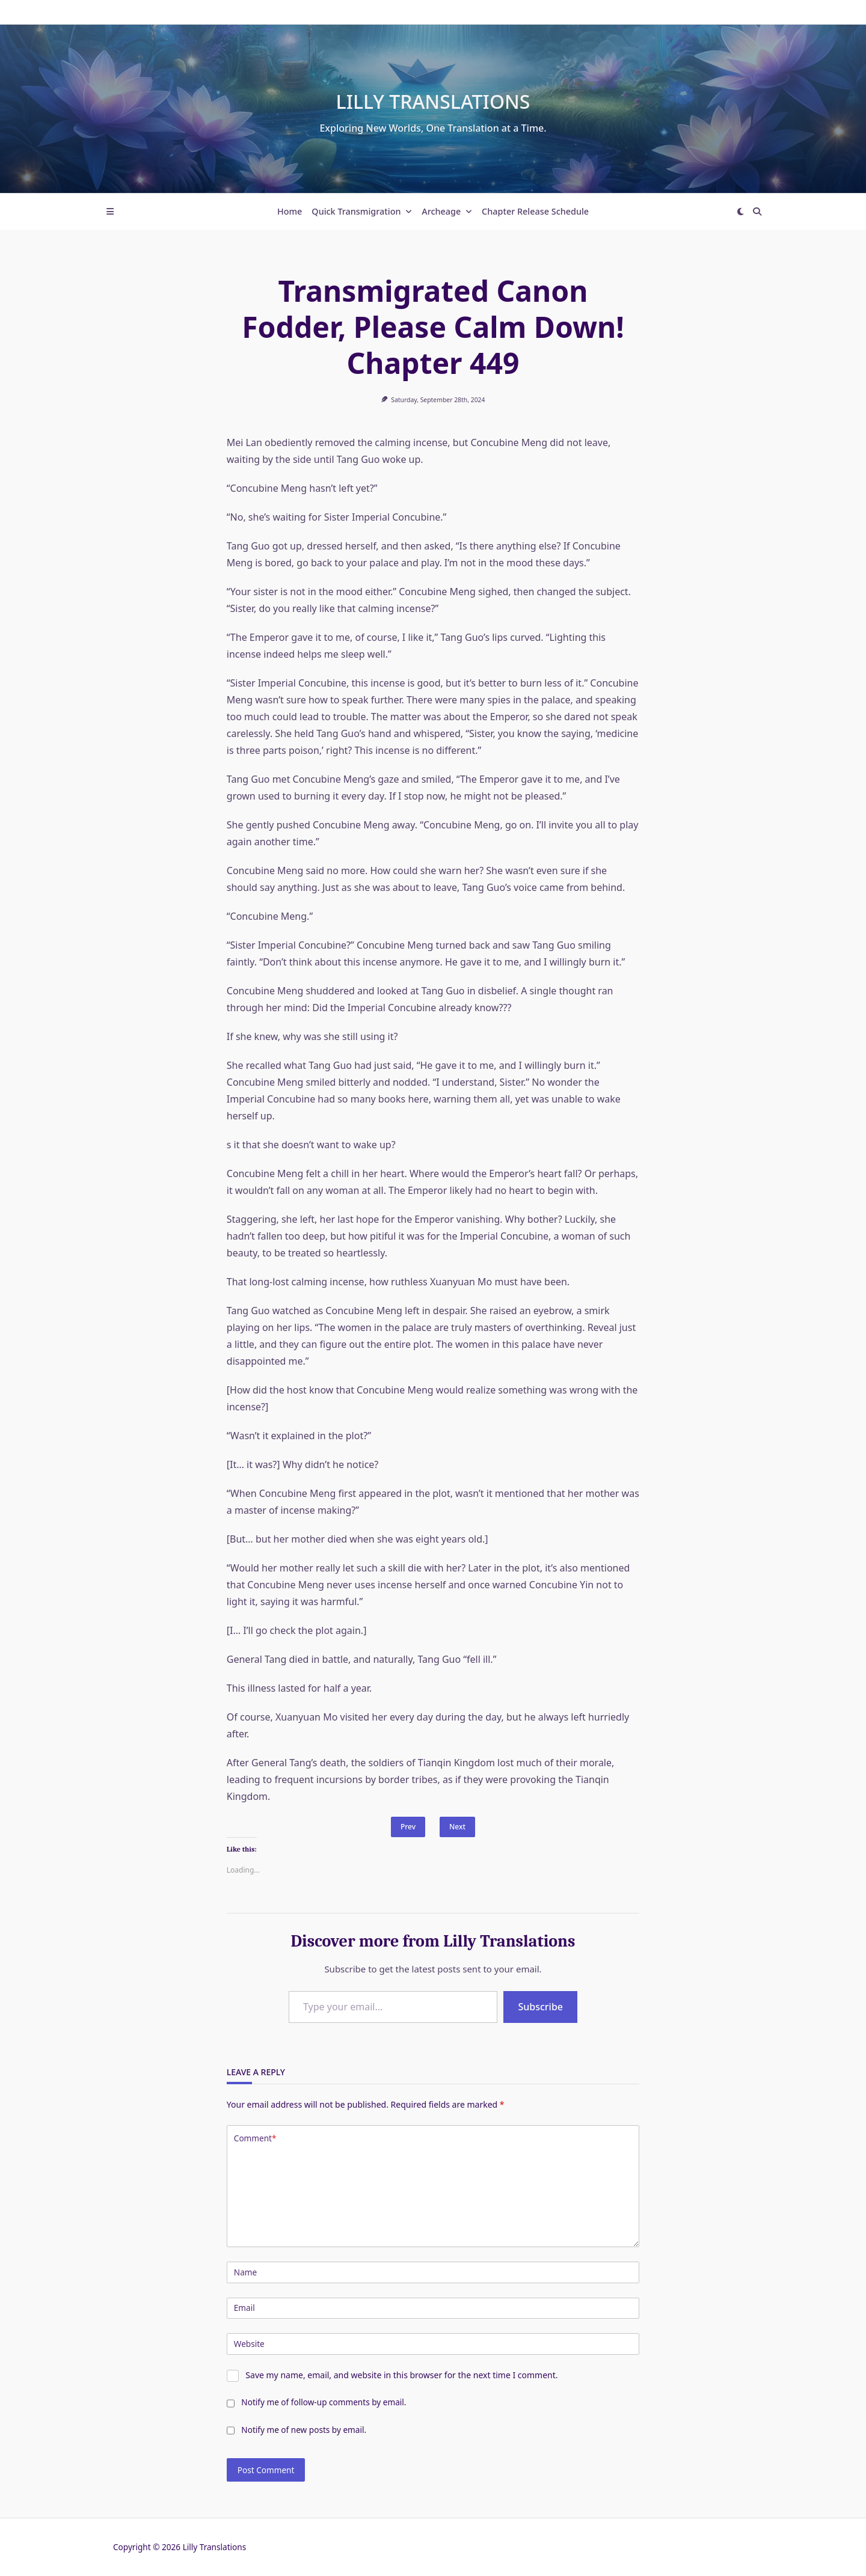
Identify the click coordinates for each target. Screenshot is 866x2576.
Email (244, 2307)
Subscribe (540, 2006)
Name (245, 2272)
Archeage (447, 211)
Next (457, 1827)
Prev (408, 1827)
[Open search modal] (757, 211)
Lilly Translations (433, 101)
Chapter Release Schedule (535, 211)
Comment (255, 2138)
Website (249, 2343)
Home (289, 211)
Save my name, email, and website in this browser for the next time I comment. (401, 2375)
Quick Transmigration (362, 211)
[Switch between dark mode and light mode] (740, 211)
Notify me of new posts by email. (303, 2429)
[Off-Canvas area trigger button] (110, 211)
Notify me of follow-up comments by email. (323, 2402)
